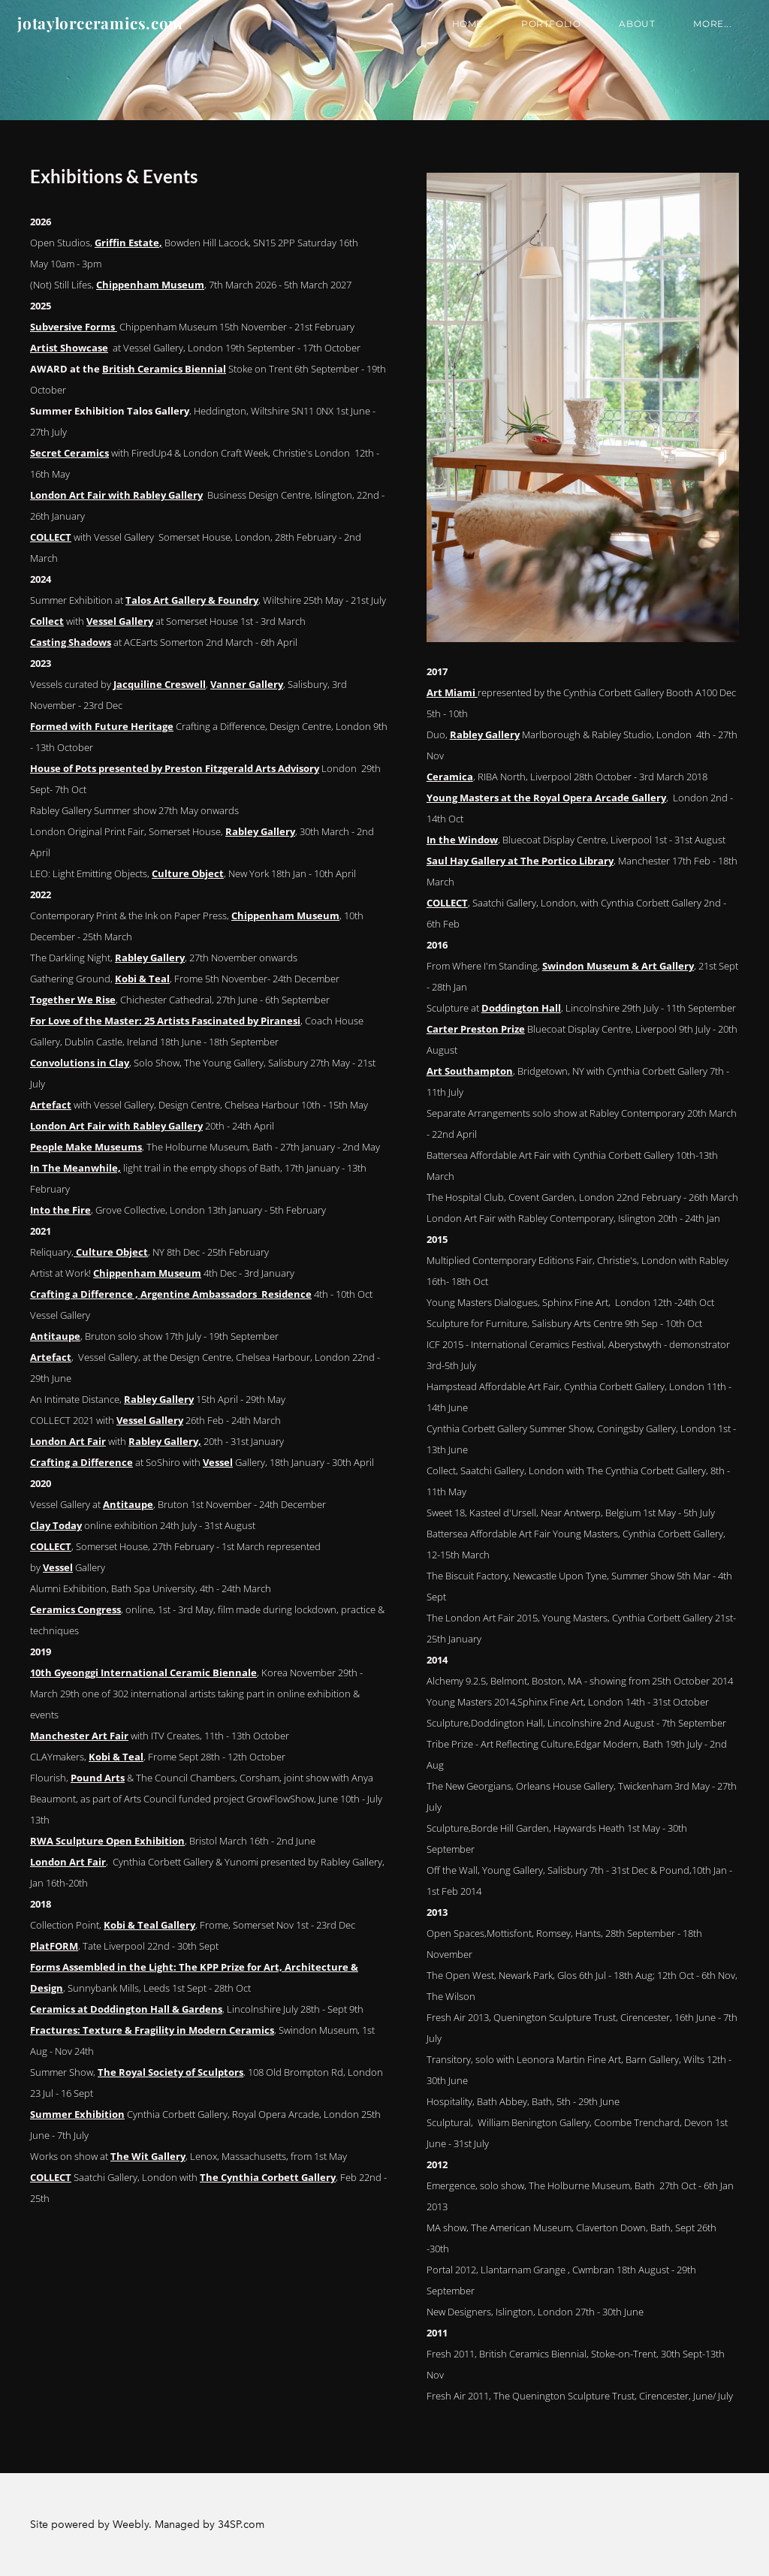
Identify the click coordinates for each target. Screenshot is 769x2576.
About (625, 32)
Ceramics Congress (75, 1609)
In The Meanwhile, (75, 1168)
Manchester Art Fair (79, 1735)
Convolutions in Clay (79, 1062)
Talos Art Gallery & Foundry (191, 600)
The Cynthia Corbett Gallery (268, 2177)
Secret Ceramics (69, 453)
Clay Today (56, 1525)
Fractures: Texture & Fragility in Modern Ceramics (152, 2030)
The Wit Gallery (147, 2156)
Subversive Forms (73, 326)
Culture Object (188, 873)
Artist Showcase (69, 347)
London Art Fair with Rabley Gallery (116, 495)
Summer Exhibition (77, 2114)
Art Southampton (470, 1071)
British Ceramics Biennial (164, 369)
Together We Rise (73, 999)
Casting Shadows (70, 642)
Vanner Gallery (246, 684)
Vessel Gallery (119, 621)
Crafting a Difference (81, 1462)
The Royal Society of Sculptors (170, 2072)
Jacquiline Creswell (159, 684)
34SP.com (241, 2524)
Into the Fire (60, 1210)
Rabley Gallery (260, 831)
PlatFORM (54, 1946)
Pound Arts (98, 1777)
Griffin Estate (127, 242)
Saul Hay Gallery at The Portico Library (520, 860)
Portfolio (538, 32)
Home (454, 32)
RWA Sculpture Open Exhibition (107, 1841)
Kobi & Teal (142, 978)
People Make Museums (86, 1147)
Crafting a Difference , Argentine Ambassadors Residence (171, 1294)
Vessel (218, 1462)
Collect (47, 621)
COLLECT (50, 537)
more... (700, 32)
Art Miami (452, 692)
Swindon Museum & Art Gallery (618, 966)
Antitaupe (55, 1336)
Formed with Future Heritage (101, 726)
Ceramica (450, 776)
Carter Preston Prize (476, 1029)
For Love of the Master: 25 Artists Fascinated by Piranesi (165, 1020)
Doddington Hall (521, 1008)
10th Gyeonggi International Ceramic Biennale (143, 1672)
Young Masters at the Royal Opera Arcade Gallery (546, 797)
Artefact (50, 1105)
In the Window (462, 839)
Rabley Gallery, (164, 1441)
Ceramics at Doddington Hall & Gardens (126, 2009)
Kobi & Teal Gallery (149, 1925)
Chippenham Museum (150, 284)
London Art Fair (68, 1441)
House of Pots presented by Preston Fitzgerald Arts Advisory (174, 768)
